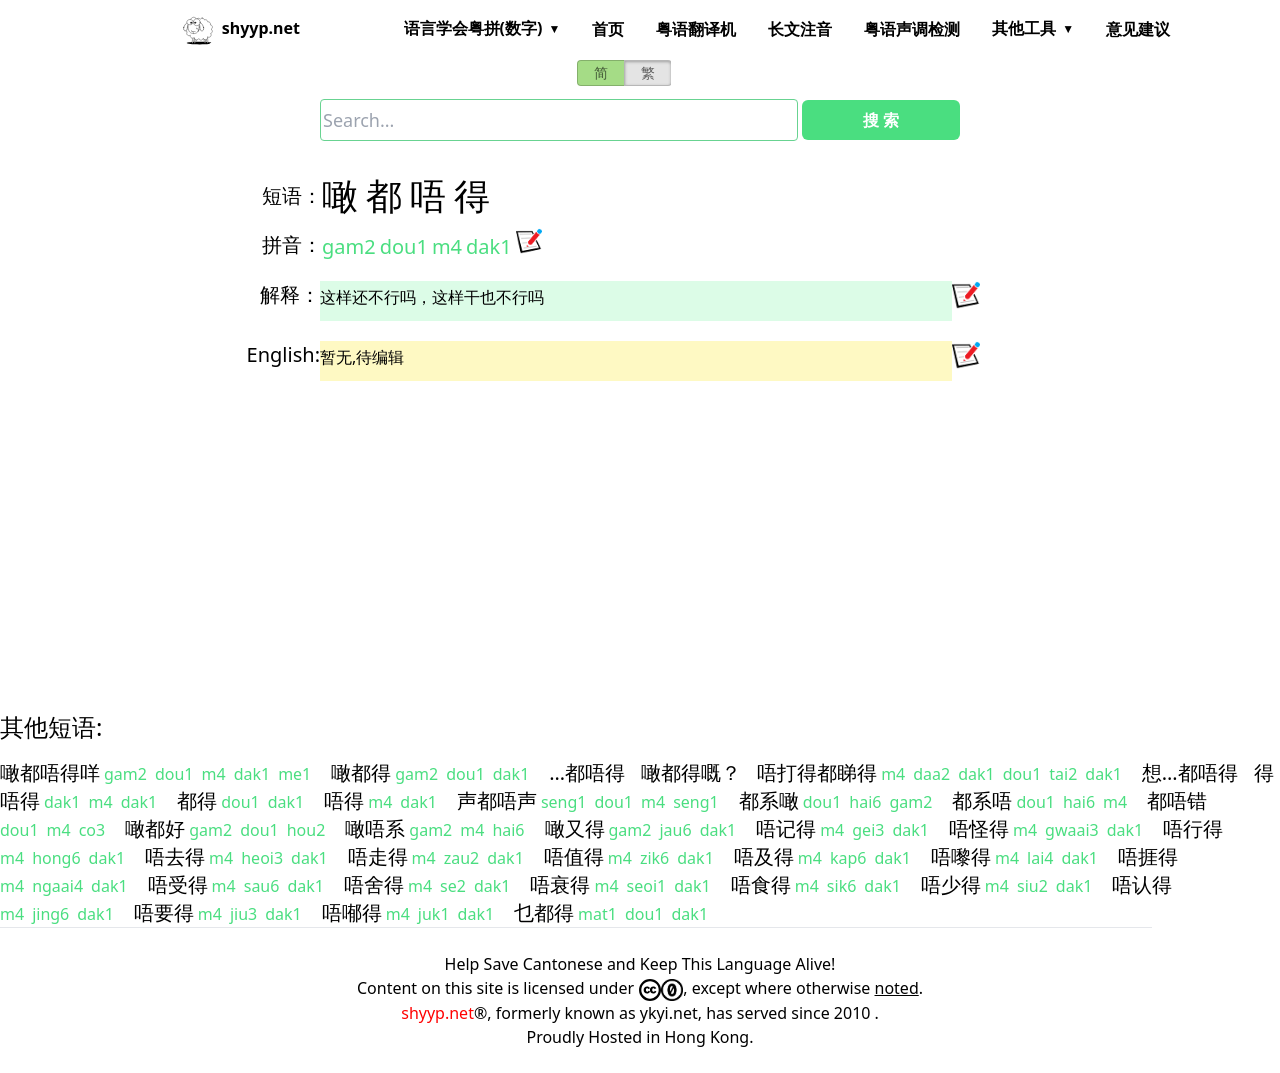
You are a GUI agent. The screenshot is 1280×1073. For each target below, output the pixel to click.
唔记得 (786, 828)
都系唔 (982, 800)
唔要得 (164, 912)
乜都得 (544, 912)
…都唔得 (587, 772)
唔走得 (378, 856)
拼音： (292, 244)
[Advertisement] (604, 529)
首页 (608, 29)
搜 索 (881, 120)
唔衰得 (560, 884)
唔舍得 (374, 884)
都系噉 (769, 800)
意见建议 (1138, 29)
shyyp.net (437, 1013)
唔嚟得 (961, 856)
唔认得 (1142, 884)
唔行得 (1193, 828)
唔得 (344, 800)
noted (897, 988)
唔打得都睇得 (817, 772)
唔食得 (761, 884)
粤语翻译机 (696, 29)
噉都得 (361, 772)
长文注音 (800, 29)
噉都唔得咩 (50, 772)
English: (283, 354)
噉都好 (155, 828)
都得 (197, 800)
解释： (290, 294)
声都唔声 (497, 800)
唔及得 (764, 856)
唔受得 (178, 884)
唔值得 (574, 856)
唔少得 (951, 884)
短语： (292, 195)
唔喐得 (352, 912)
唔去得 (175, 856)
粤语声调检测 (912, 29)
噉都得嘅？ (691, 772)
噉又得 (575, 828)
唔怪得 (979, 828)
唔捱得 (1148, 856)
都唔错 (1177, 800)
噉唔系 (375, 828)
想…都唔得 (1190, 772)
